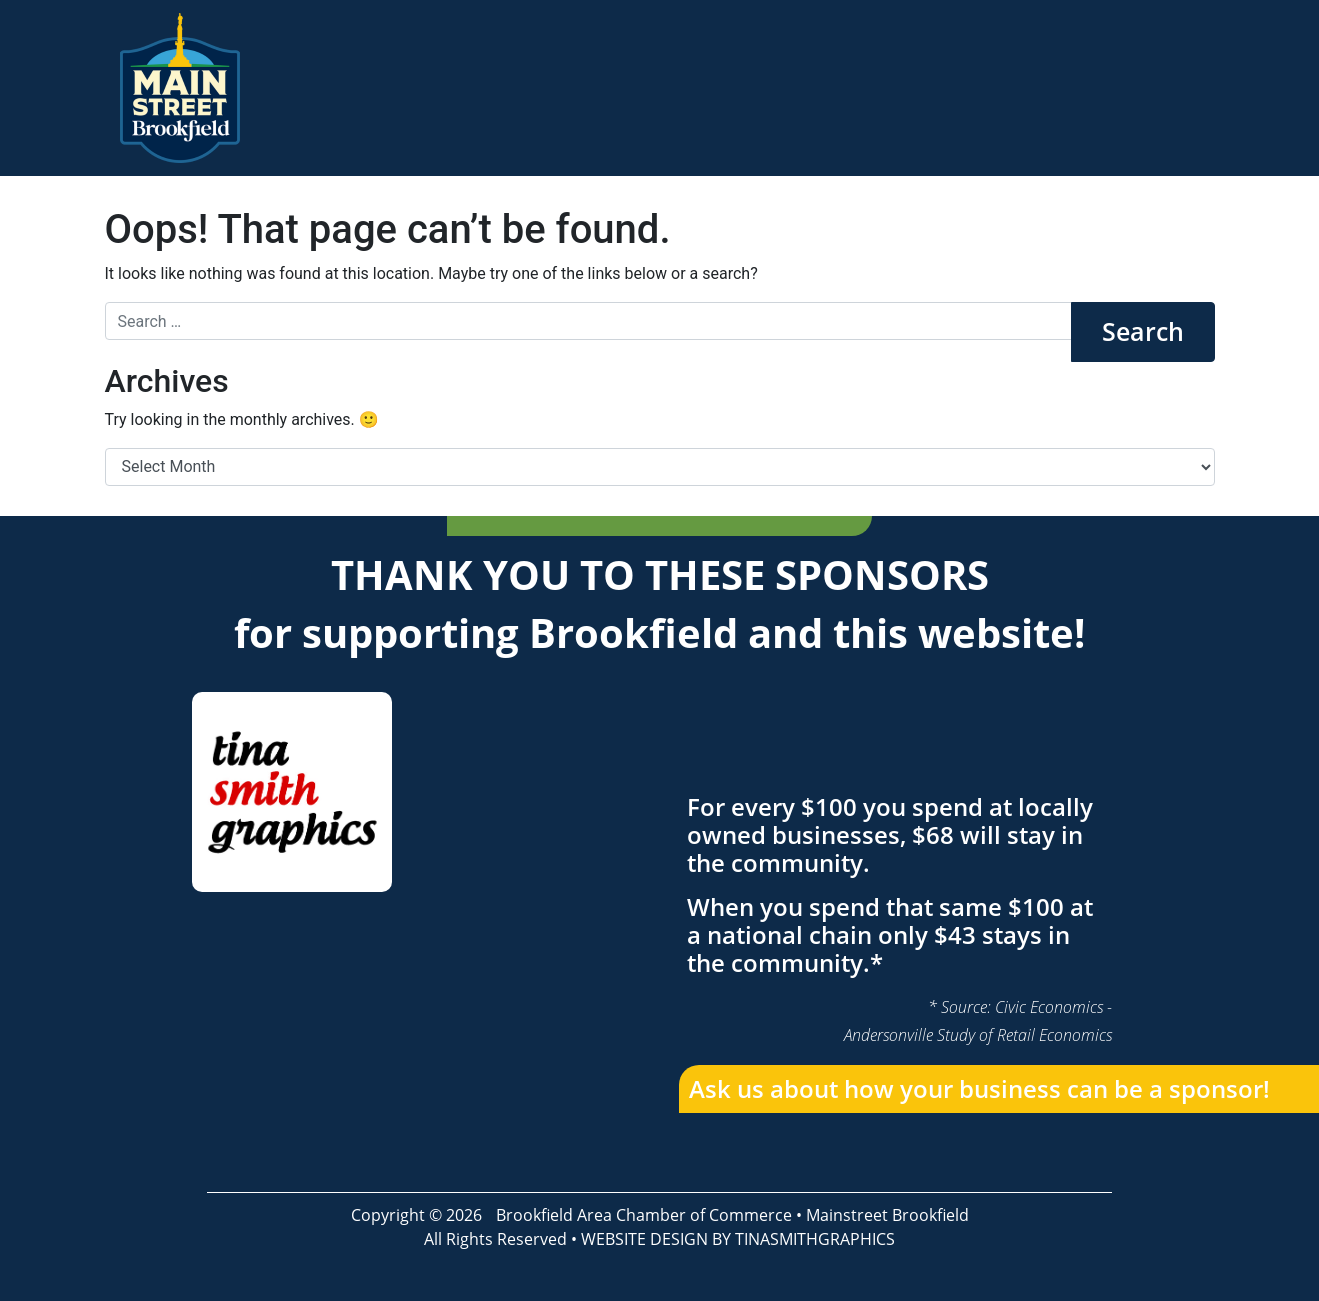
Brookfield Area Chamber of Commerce (644, 1215)
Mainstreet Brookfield (887, 1215)
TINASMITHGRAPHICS (815, 1239)
